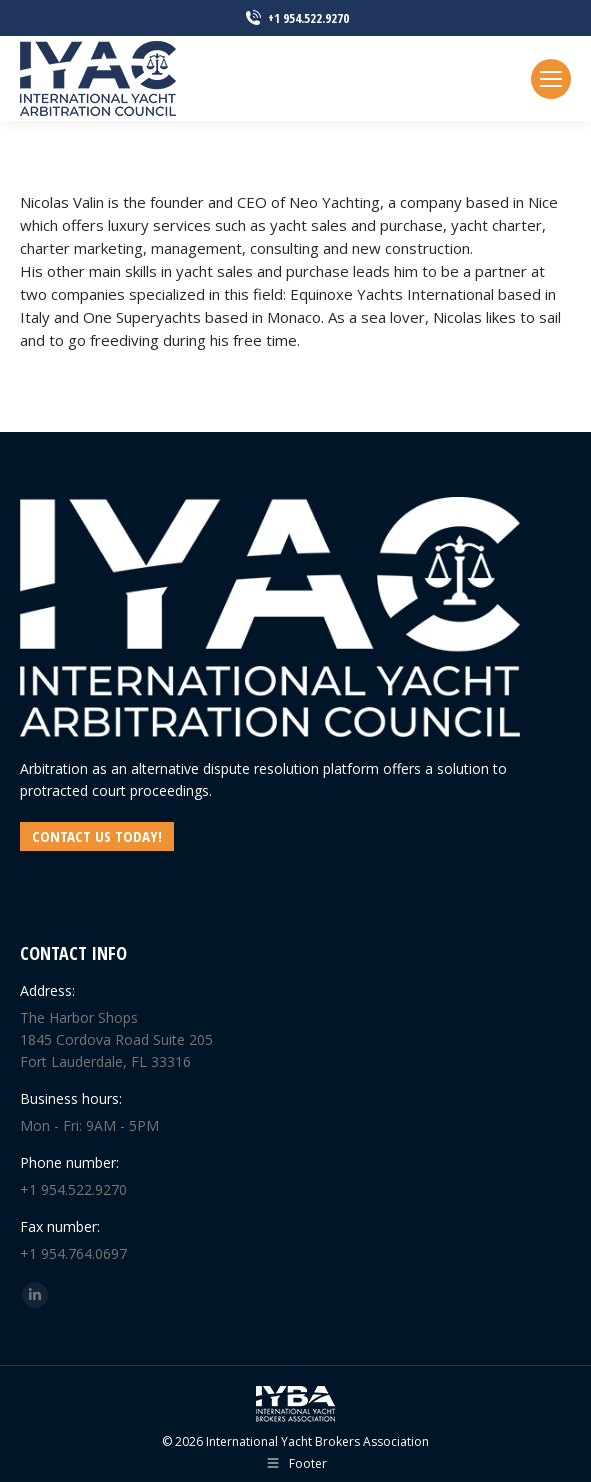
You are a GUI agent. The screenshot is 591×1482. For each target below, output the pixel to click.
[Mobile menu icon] (551, 79)
